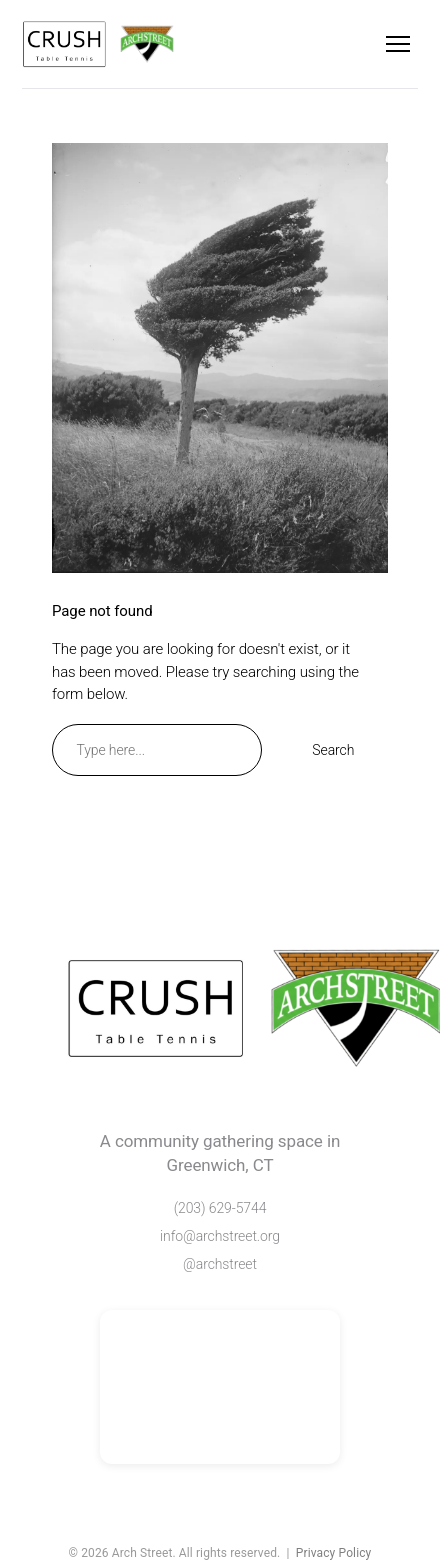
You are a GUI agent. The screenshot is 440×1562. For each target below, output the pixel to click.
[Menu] (398, 44)
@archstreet (220, 1264)
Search (333, 750)
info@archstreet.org (220, 1236)
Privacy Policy (334, 1553)
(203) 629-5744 (220, 1208)
